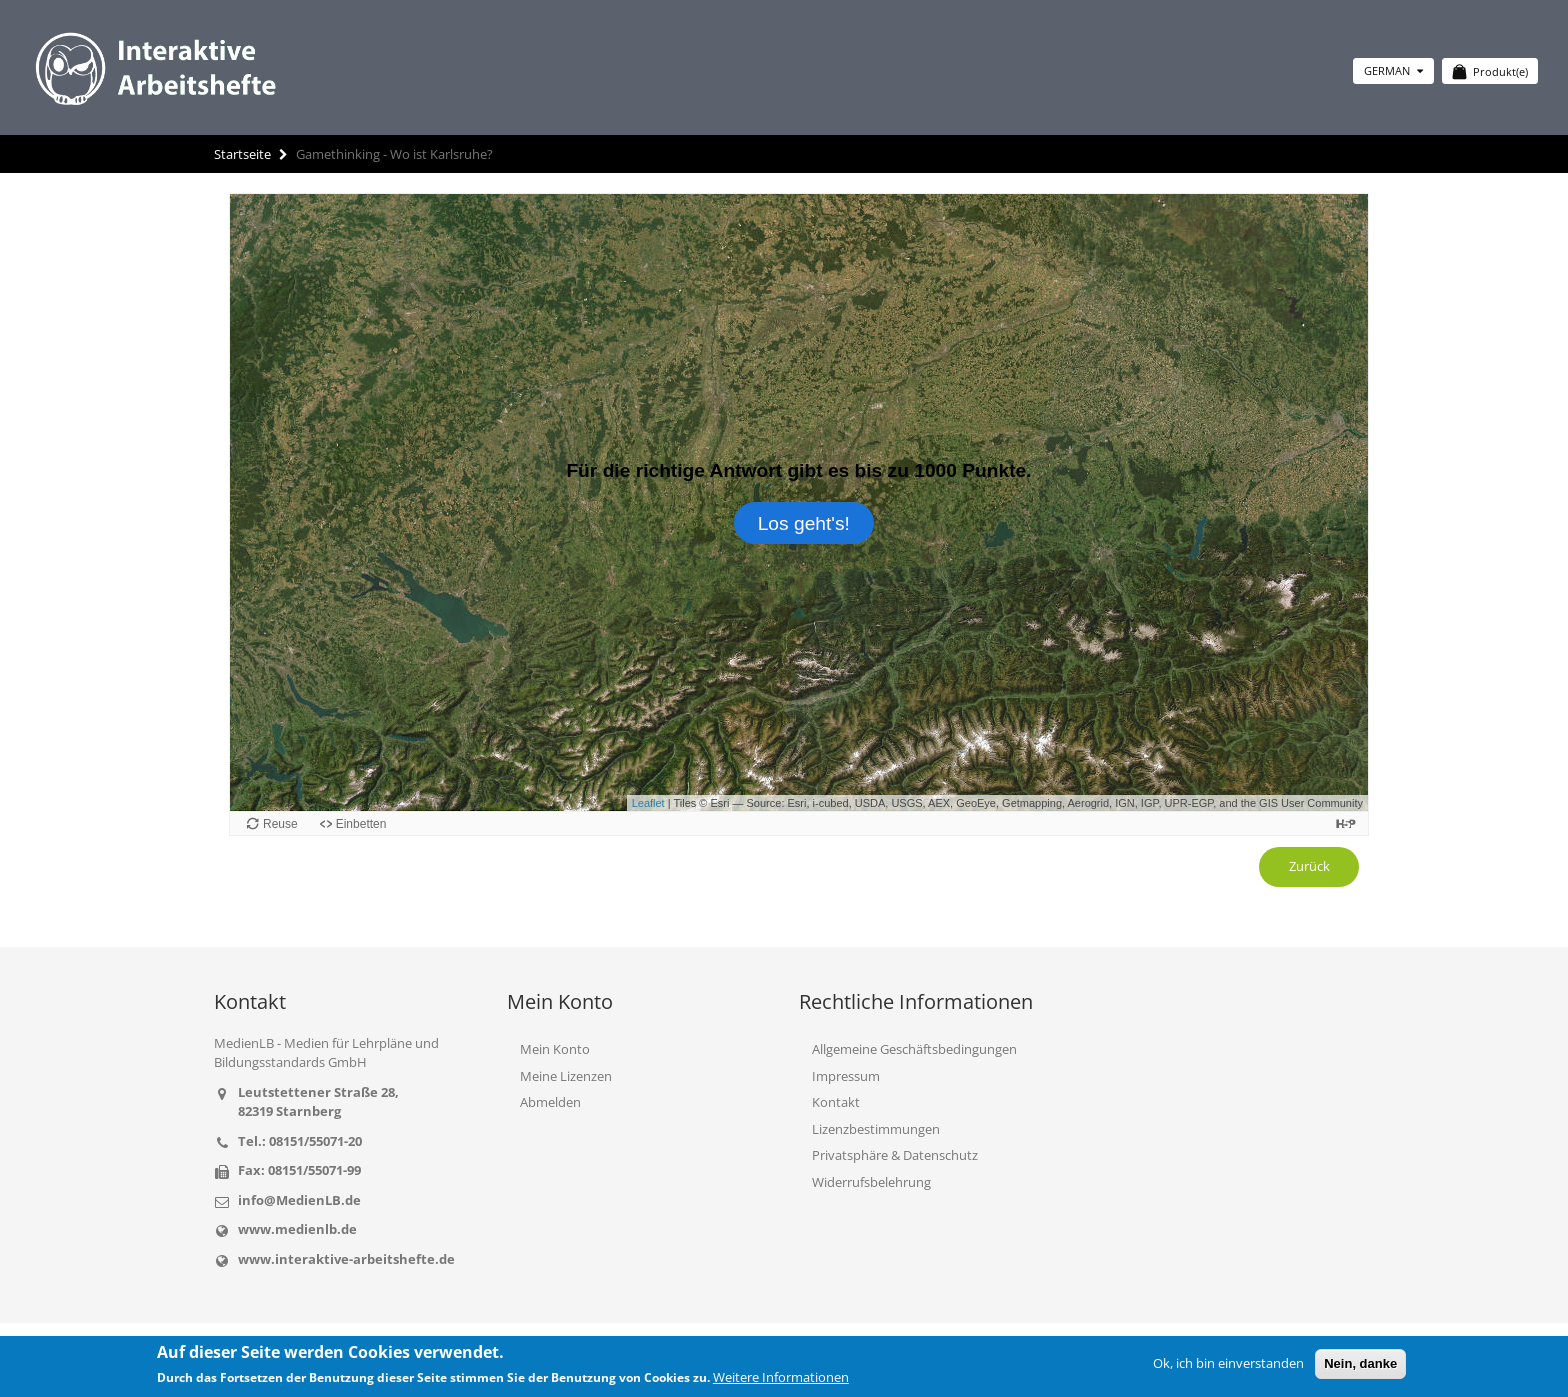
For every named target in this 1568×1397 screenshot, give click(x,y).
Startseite (242, 154)
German (1393, 70)
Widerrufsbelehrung (871, 1182)
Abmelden (550, 1102)
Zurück (1309, 866)
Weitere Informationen (781, 1377)
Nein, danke (1360, 1363)
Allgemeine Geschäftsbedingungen (914, 1049)
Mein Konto (555, 1049)
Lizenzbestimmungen (876, 1129)
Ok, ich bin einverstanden (1228, 1363)
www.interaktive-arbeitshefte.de (346, 1259)
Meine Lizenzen (566, 1076)
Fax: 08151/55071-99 (299, 1170)
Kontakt (836, 1102)
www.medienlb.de (297, 1229)
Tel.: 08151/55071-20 (300, 1141)
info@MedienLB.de (299, 1200)
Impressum (846, 1076)
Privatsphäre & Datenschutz (895, 1155)
